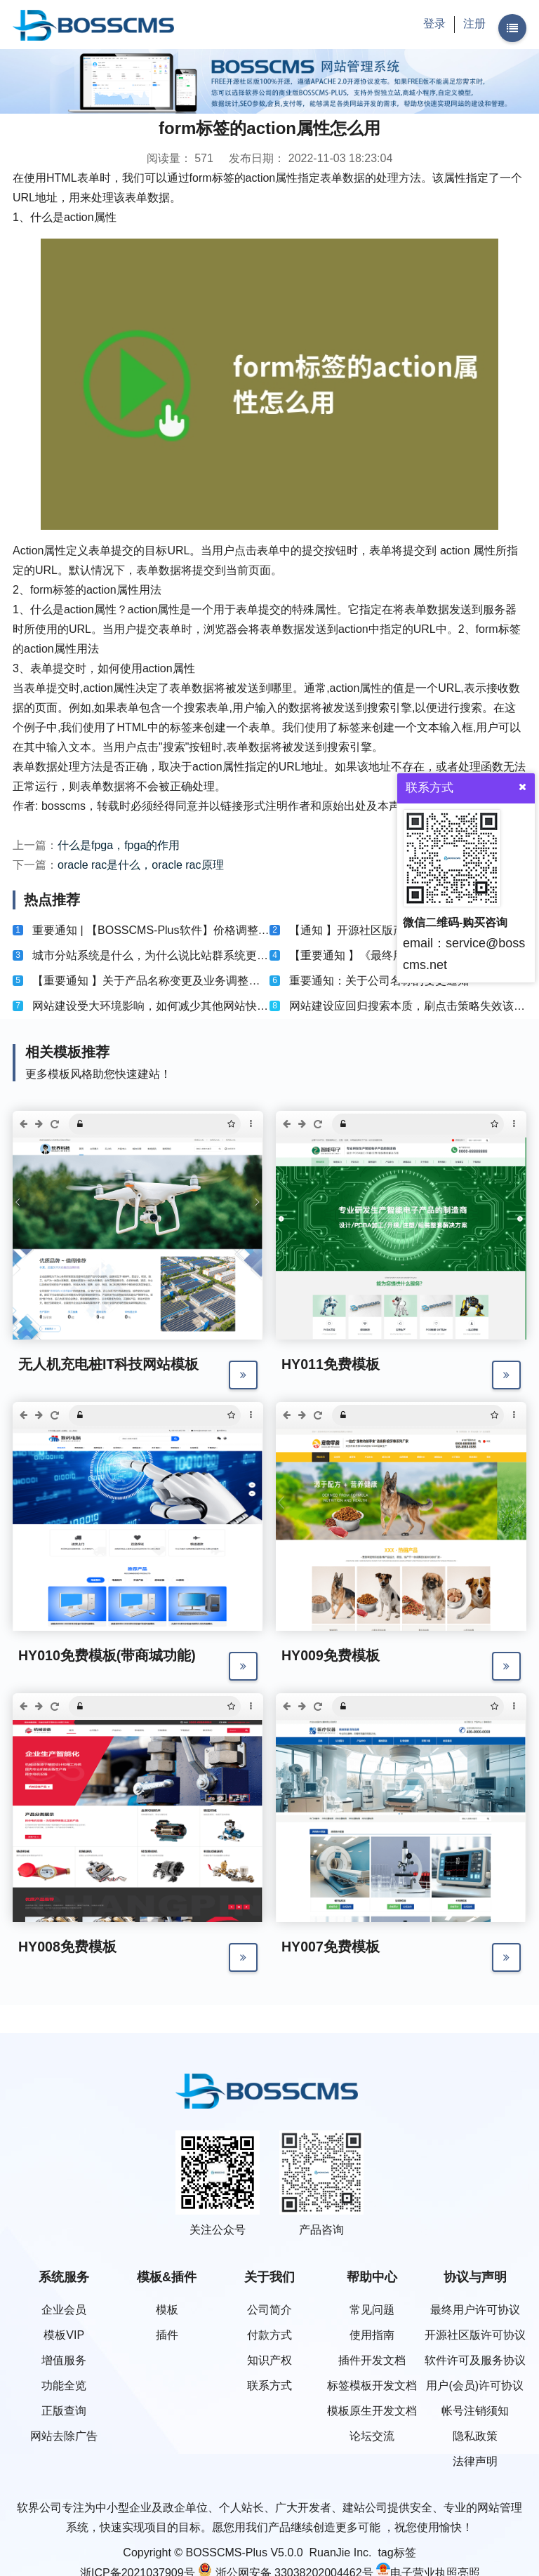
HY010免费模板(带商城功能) (107, 1656)
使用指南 (372, 2335)
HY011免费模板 (330, 1364)
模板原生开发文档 (372, 2411)
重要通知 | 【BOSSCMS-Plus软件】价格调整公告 (156, 930)
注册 (474, 24)
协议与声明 (475, 2277)
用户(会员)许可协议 (475, 2385)
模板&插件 (167, 2277)
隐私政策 (475, 2436)
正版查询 (63, 2411)
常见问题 (372, 2310)
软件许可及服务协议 (475, 2360)
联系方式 (269, 2385)
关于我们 (269, 2277)
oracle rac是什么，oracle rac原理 (141, 865)
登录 (434, 24)
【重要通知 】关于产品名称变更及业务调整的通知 (157, 981)
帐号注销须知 (475, 2411)
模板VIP (64, 2335)
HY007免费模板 (330, 1948)
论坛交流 (372, 2436)
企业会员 (63, 2310)
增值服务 (63, 2360)
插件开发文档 (372, 2360)
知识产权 (269, 2360)
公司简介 (269, 2310)
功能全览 (63, 2385)
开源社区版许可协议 (475, 2335)
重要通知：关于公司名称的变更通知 (379, 981)
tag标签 (396, 2552)
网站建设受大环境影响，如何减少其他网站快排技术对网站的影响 (195, 1006)
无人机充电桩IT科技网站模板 (108, 1364)
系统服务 (64, 2277)
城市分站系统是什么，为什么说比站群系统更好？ (155, 955)
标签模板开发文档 (372, 2385)
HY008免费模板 (67, 1948)
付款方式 (269, 2335)
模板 (167, 2310)
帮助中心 (372, 2277)
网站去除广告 (64, 2436)
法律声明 (475, 2461)
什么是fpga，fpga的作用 (119, 845)
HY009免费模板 (330, 1656)
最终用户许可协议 (475, 2310)
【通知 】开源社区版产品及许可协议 (380, 930)
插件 (167, 2335)
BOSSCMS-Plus (226, 2552)
